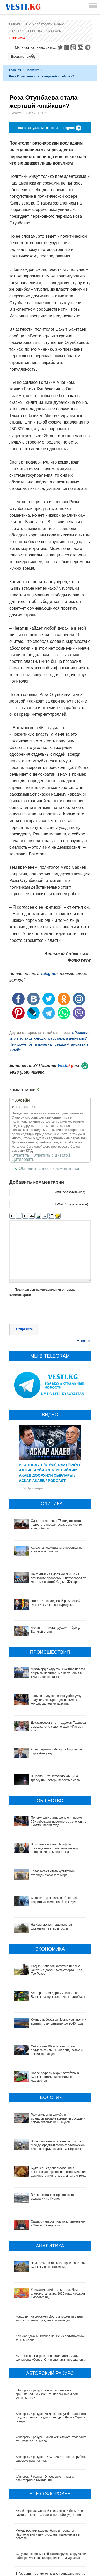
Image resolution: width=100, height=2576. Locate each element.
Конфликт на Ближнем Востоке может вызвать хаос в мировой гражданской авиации (49, 2255)
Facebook (66, 47)
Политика (32, 70)
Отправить (24, 1329)
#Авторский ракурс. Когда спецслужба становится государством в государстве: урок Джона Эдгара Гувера (52, 2354)
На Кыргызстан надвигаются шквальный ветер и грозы (51, 1926)
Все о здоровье (50, 30)
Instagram (81, 47)
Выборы (15, 23)
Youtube (74, 47)
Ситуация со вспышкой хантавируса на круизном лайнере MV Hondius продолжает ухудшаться (51, 2492)
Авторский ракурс (38, 23)
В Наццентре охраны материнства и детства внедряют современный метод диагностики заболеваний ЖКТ (48, 2534)
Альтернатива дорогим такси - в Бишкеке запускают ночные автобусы (58, 1994)
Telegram (88, 47)
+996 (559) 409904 (27, 1072)
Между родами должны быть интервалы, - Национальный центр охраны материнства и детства (48, 2471)
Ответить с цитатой (51, 1155)
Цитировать (23, 1159)
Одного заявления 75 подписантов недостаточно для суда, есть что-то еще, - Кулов (56, 1524)
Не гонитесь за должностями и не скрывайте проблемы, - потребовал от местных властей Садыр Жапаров (58, 1578)
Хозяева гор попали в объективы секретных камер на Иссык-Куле (54, 1899)
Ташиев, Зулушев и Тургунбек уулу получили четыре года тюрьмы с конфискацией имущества (56, 1699)
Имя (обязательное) (69, 1192)
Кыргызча (17, 38)
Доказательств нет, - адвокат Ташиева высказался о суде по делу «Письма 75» (58, 1726)
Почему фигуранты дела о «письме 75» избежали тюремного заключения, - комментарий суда (58, 1821)
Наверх (84, 1341)
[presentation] (48, 1311)
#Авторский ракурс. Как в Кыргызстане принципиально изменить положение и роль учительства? (47, 2330)
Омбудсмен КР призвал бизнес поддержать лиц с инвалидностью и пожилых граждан (51, 2041)
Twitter (59, 47)
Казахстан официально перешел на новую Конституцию (56, 1549)
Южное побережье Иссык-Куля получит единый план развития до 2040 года (50, 2021)
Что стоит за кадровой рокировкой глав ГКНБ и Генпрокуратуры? (56, 1602)
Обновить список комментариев (49, 1168)
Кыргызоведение (22, 30)
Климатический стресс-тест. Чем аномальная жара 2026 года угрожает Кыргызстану (48, 2235)
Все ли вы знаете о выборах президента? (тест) (50, 2569)
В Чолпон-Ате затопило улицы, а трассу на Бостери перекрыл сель (55, 1778)
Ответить (20, 1155)
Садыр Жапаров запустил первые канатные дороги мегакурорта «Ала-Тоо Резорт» (57, 1969)
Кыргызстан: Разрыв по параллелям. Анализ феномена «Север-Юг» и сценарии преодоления (51, 2294)
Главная (15, 70)
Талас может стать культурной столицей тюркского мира (53, 1873)
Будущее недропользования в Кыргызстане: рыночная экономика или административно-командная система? (47, 2140)
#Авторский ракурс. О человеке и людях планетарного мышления (45, 2415)
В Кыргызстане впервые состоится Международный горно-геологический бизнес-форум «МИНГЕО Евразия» (49, 2117)
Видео (59, 23)
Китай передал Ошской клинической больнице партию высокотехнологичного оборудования (49, 2449)
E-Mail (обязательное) (71, 1204)
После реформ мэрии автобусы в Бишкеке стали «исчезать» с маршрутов (51, 2060)
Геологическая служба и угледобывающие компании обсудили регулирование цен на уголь (50, 2095)
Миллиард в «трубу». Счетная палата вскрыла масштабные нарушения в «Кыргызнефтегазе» (58, 1673)
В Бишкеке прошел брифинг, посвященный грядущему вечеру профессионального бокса (54, 1848)
